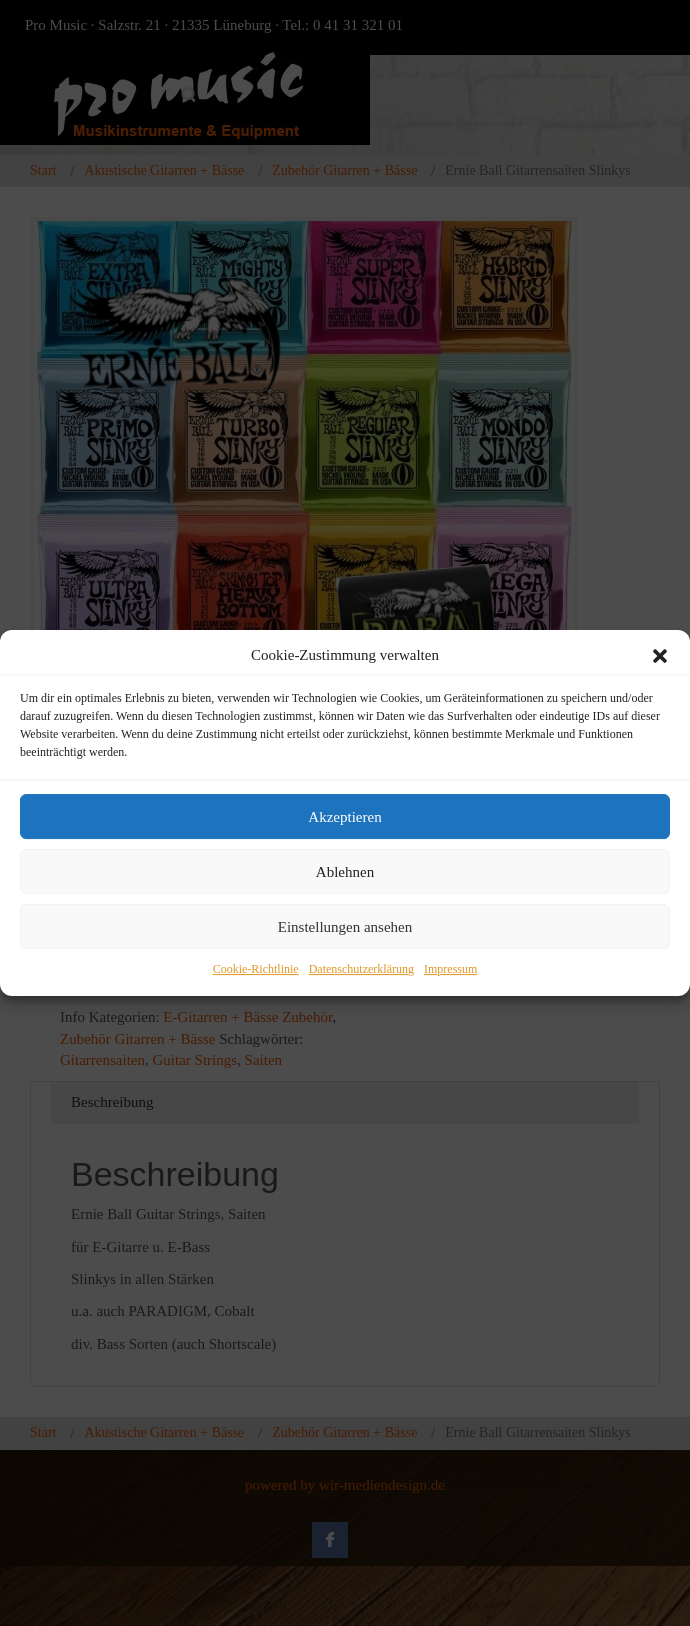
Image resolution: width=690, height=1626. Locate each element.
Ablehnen (345, 872)
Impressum (450, 970)
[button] (660, 656)
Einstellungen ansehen (345, 927)
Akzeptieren (344, 817)
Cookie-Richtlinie (256, 970)
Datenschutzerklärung (361, 970)
